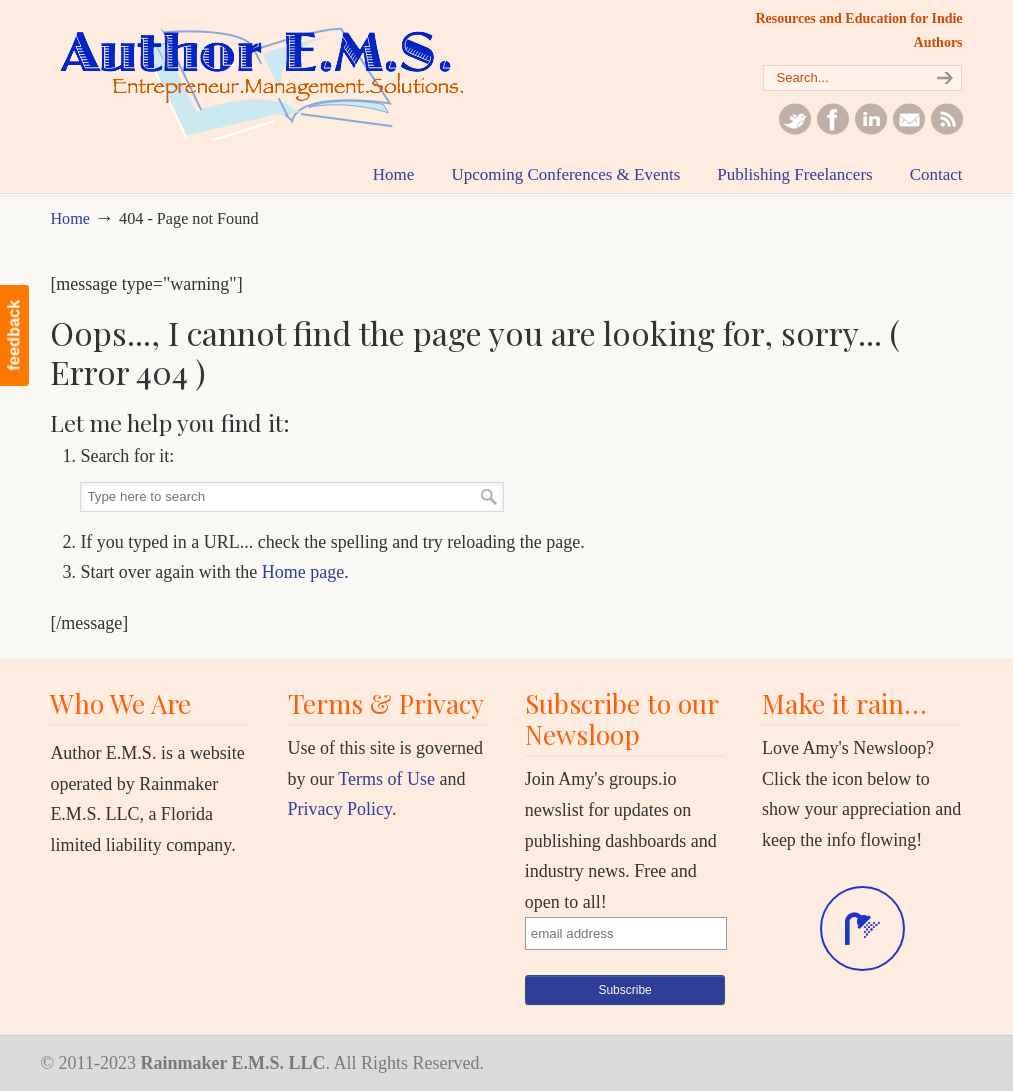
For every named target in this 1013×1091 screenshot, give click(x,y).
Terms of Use (386, 779)
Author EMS (275, 80)
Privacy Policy (340, 809)
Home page (303, 572)
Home (70, 219)
